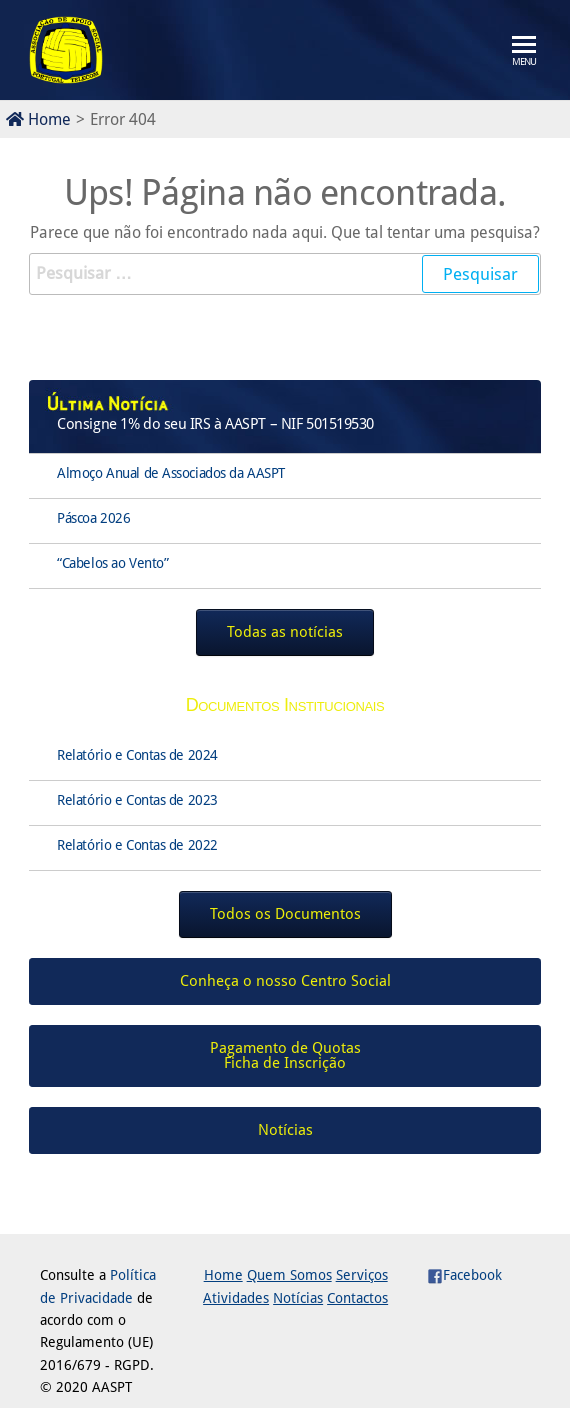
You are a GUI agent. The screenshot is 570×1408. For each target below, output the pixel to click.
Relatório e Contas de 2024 (137, 755)
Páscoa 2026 (93, 518)
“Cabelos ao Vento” (112, 563)
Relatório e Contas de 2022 (137, 845)
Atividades (236, 1298)
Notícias (298, 1298)
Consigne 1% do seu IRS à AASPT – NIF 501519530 (215, 424)
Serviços (362, 1275)
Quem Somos (289, 1275)
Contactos (357, 1298)
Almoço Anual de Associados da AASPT (171, 473)
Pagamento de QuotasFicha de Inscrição (285, 1055)
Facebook (464, 1275)
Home (38, 119)
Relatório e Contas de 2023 (137, 800)
